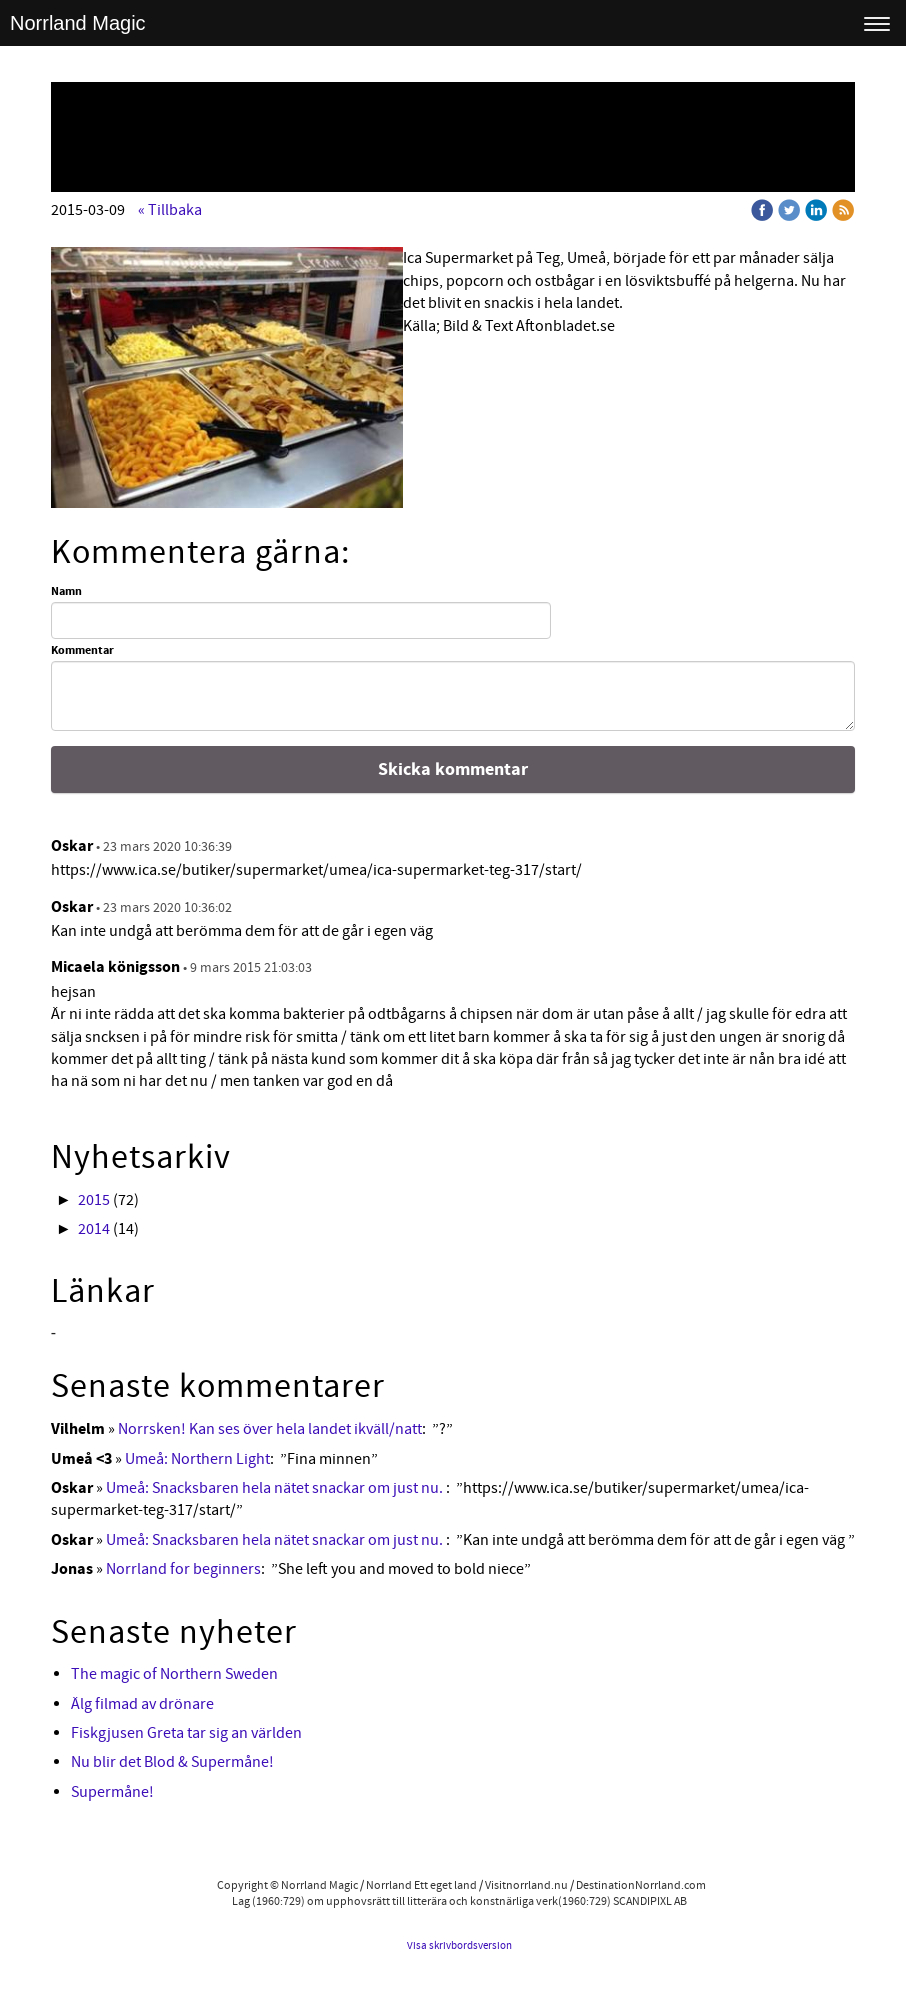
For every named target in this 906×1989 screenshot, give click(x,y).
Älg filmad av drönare (142, 1704)
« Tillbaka (170, 210)
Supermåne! (112, 1792)
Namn (66, 592)
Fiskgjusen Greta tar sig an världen (186, 1733)
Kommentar (82, 651)
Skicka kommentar (453, 769)
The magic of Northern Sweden (174, 1674)
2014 (94, 1229)
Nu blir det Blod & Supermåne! (172, 1762)
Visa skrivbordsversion (459, 1946)
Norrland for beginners (183, 1569)
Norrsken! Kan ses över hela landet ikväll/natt (270, 1429)
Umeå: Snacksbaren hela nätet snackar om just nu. (276, 1488)
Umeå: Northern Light (197, 1459)
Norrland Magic (78, 23)
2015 (94, 1200)
